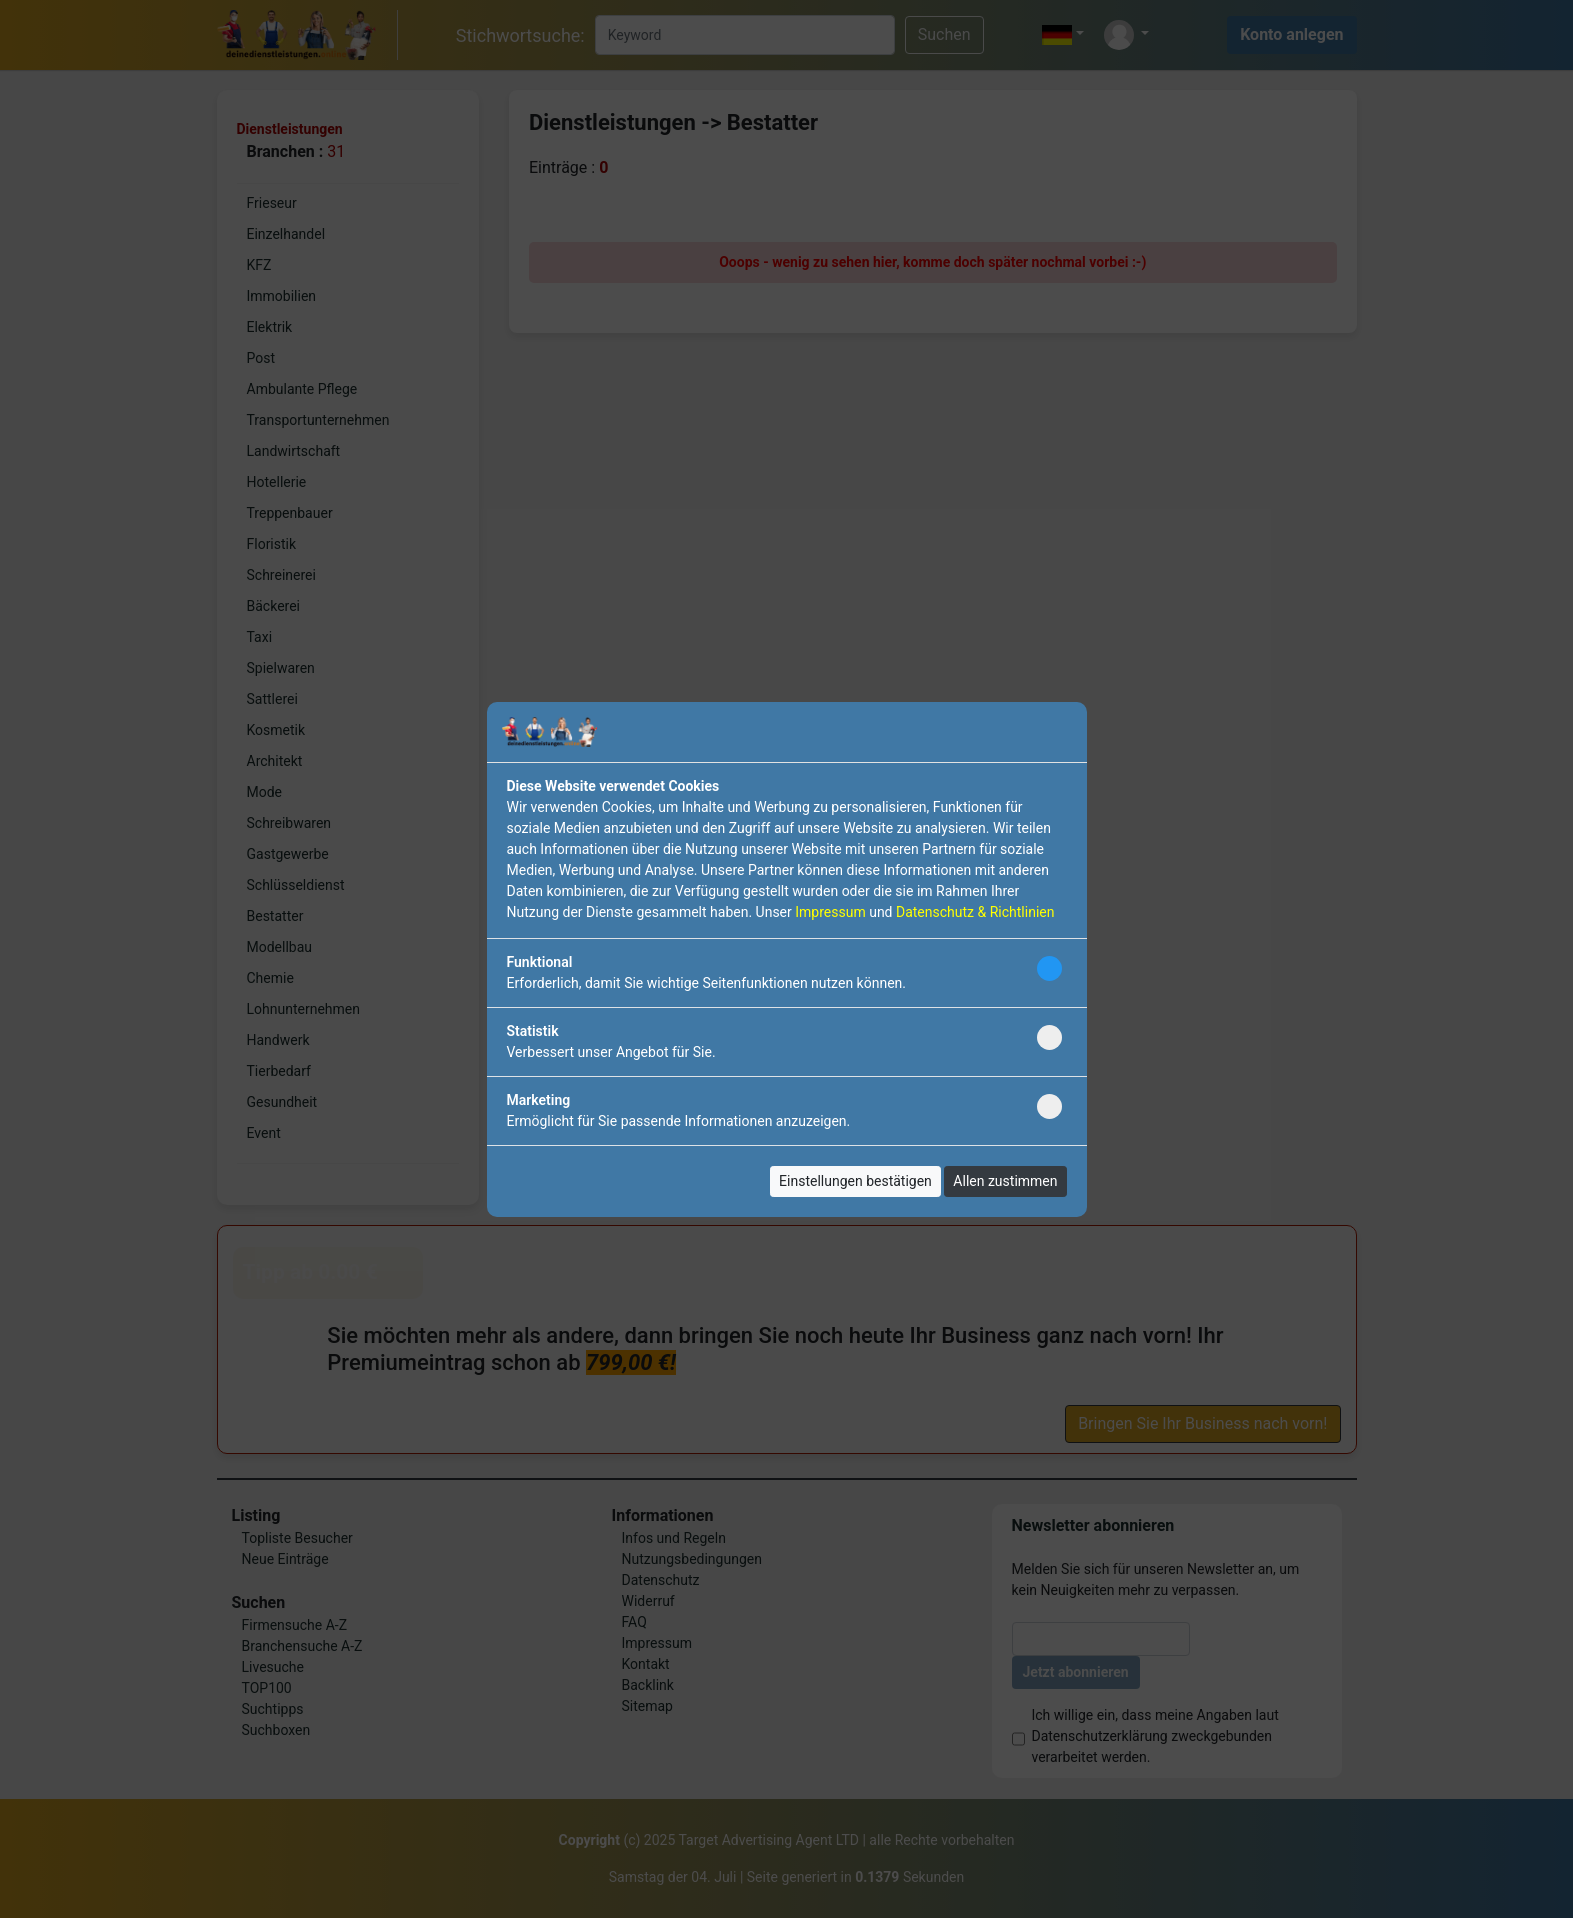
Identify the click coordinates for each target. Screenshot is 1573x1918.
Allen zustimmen (1005, 1181)
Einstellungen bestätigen (855, 1181)
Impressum (830, 912)
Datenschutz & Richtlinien (975, 912)
